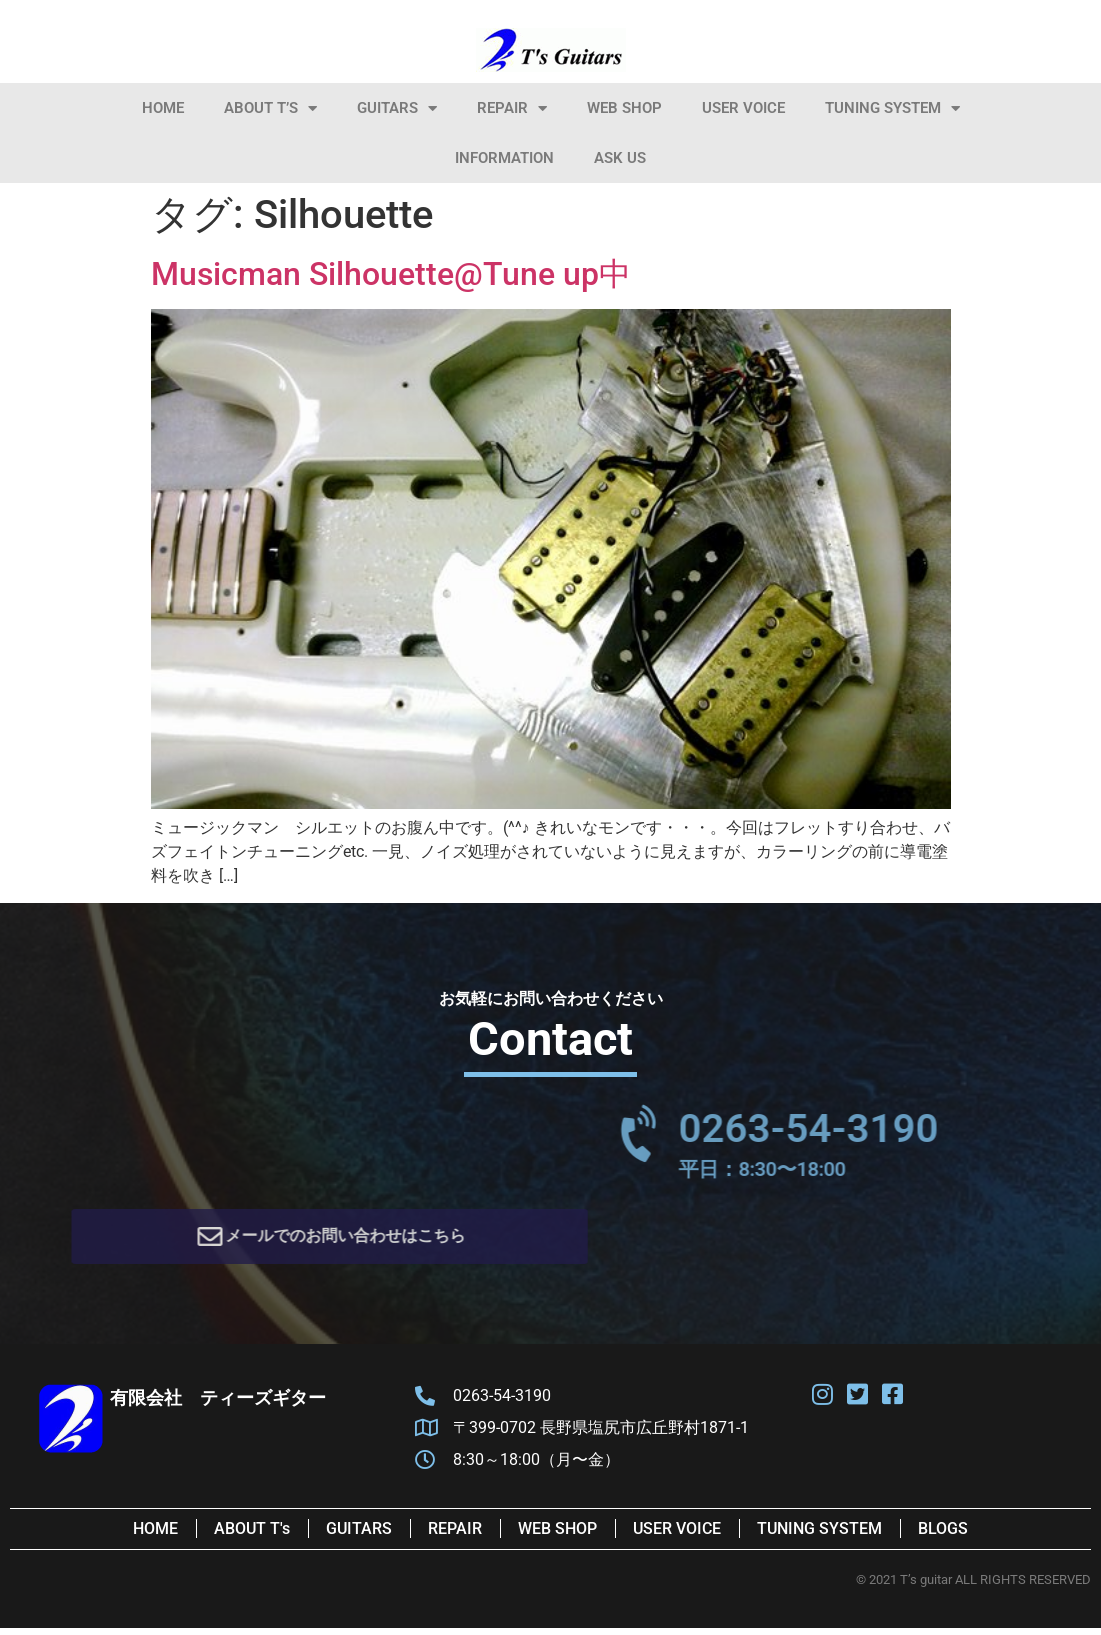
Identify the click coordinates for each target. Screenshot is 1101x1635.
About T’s (270, 108)
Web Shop (624, 108)
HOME (163, 108)
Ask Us (620, 158)
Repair (512, 108)
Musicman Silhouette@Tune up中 (391, 274)
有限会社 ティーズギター (218, 1404)
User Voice (743, 108)
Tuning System (892, 108)
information (504, 158)
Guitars (397, 108)
